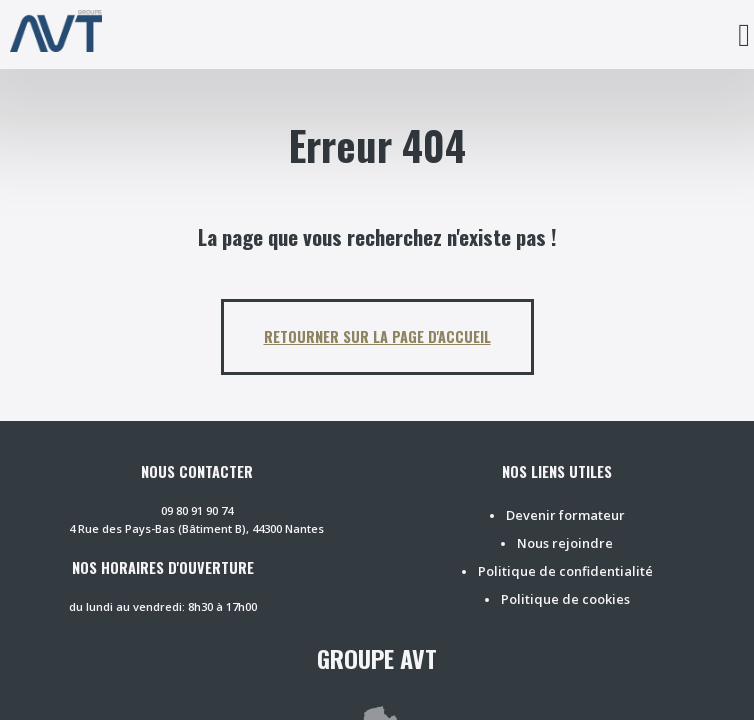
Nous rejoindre (565, 543)
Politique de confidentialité (565, 571)
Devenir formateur (565, 515)
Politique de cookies (565, 599)
